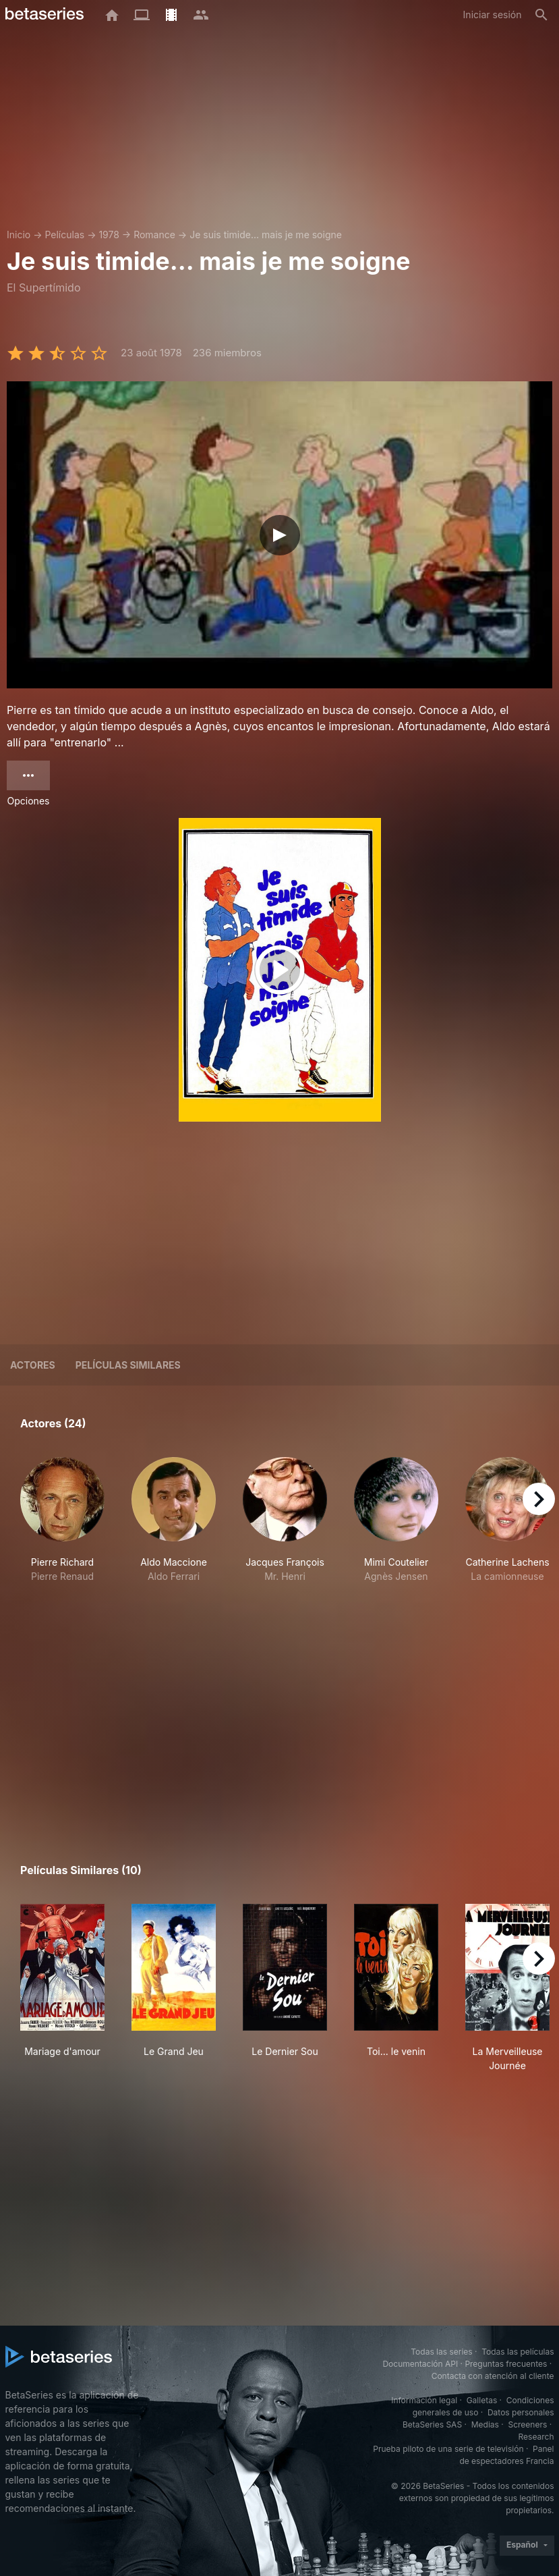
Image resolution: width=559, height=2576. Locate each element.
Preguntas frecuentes (506, 2364)
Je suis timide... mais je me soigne (265, 234)
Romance (154, 234)
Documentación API (420, 2364)
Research (536, 2437)
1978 (108, 234)
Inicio (18, 234)
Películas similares (128, 1365)
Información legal (424, 2400)
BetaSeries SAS (432, 2424)
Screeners (527, 2424)
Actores (32, 1365)
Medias (485, 2424)
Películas (64, 234)
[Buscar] (541, 15)
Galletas (482, 2400)
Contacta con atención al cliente (493, 2376)
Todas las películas (517, 2352)
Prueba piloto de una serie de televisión (448, 2449)
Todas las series (441, 2352)
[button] (62, 1534)
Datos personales (521, 2412)
